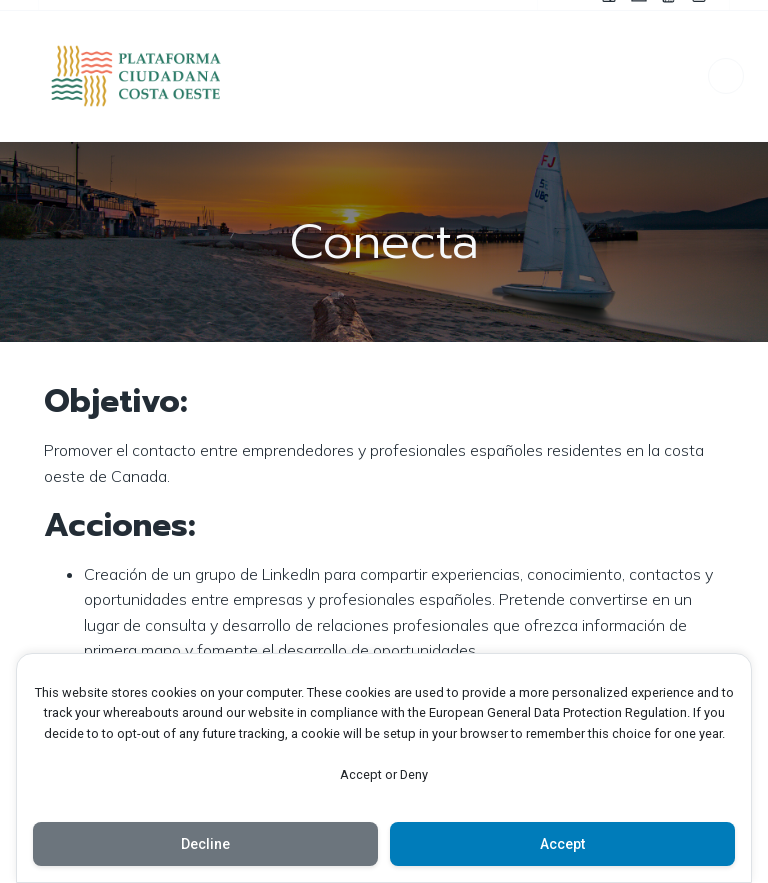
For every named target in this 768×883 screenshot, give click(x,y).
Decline (205, 844)
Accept (562, 844)
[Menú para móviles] (726, 76)
